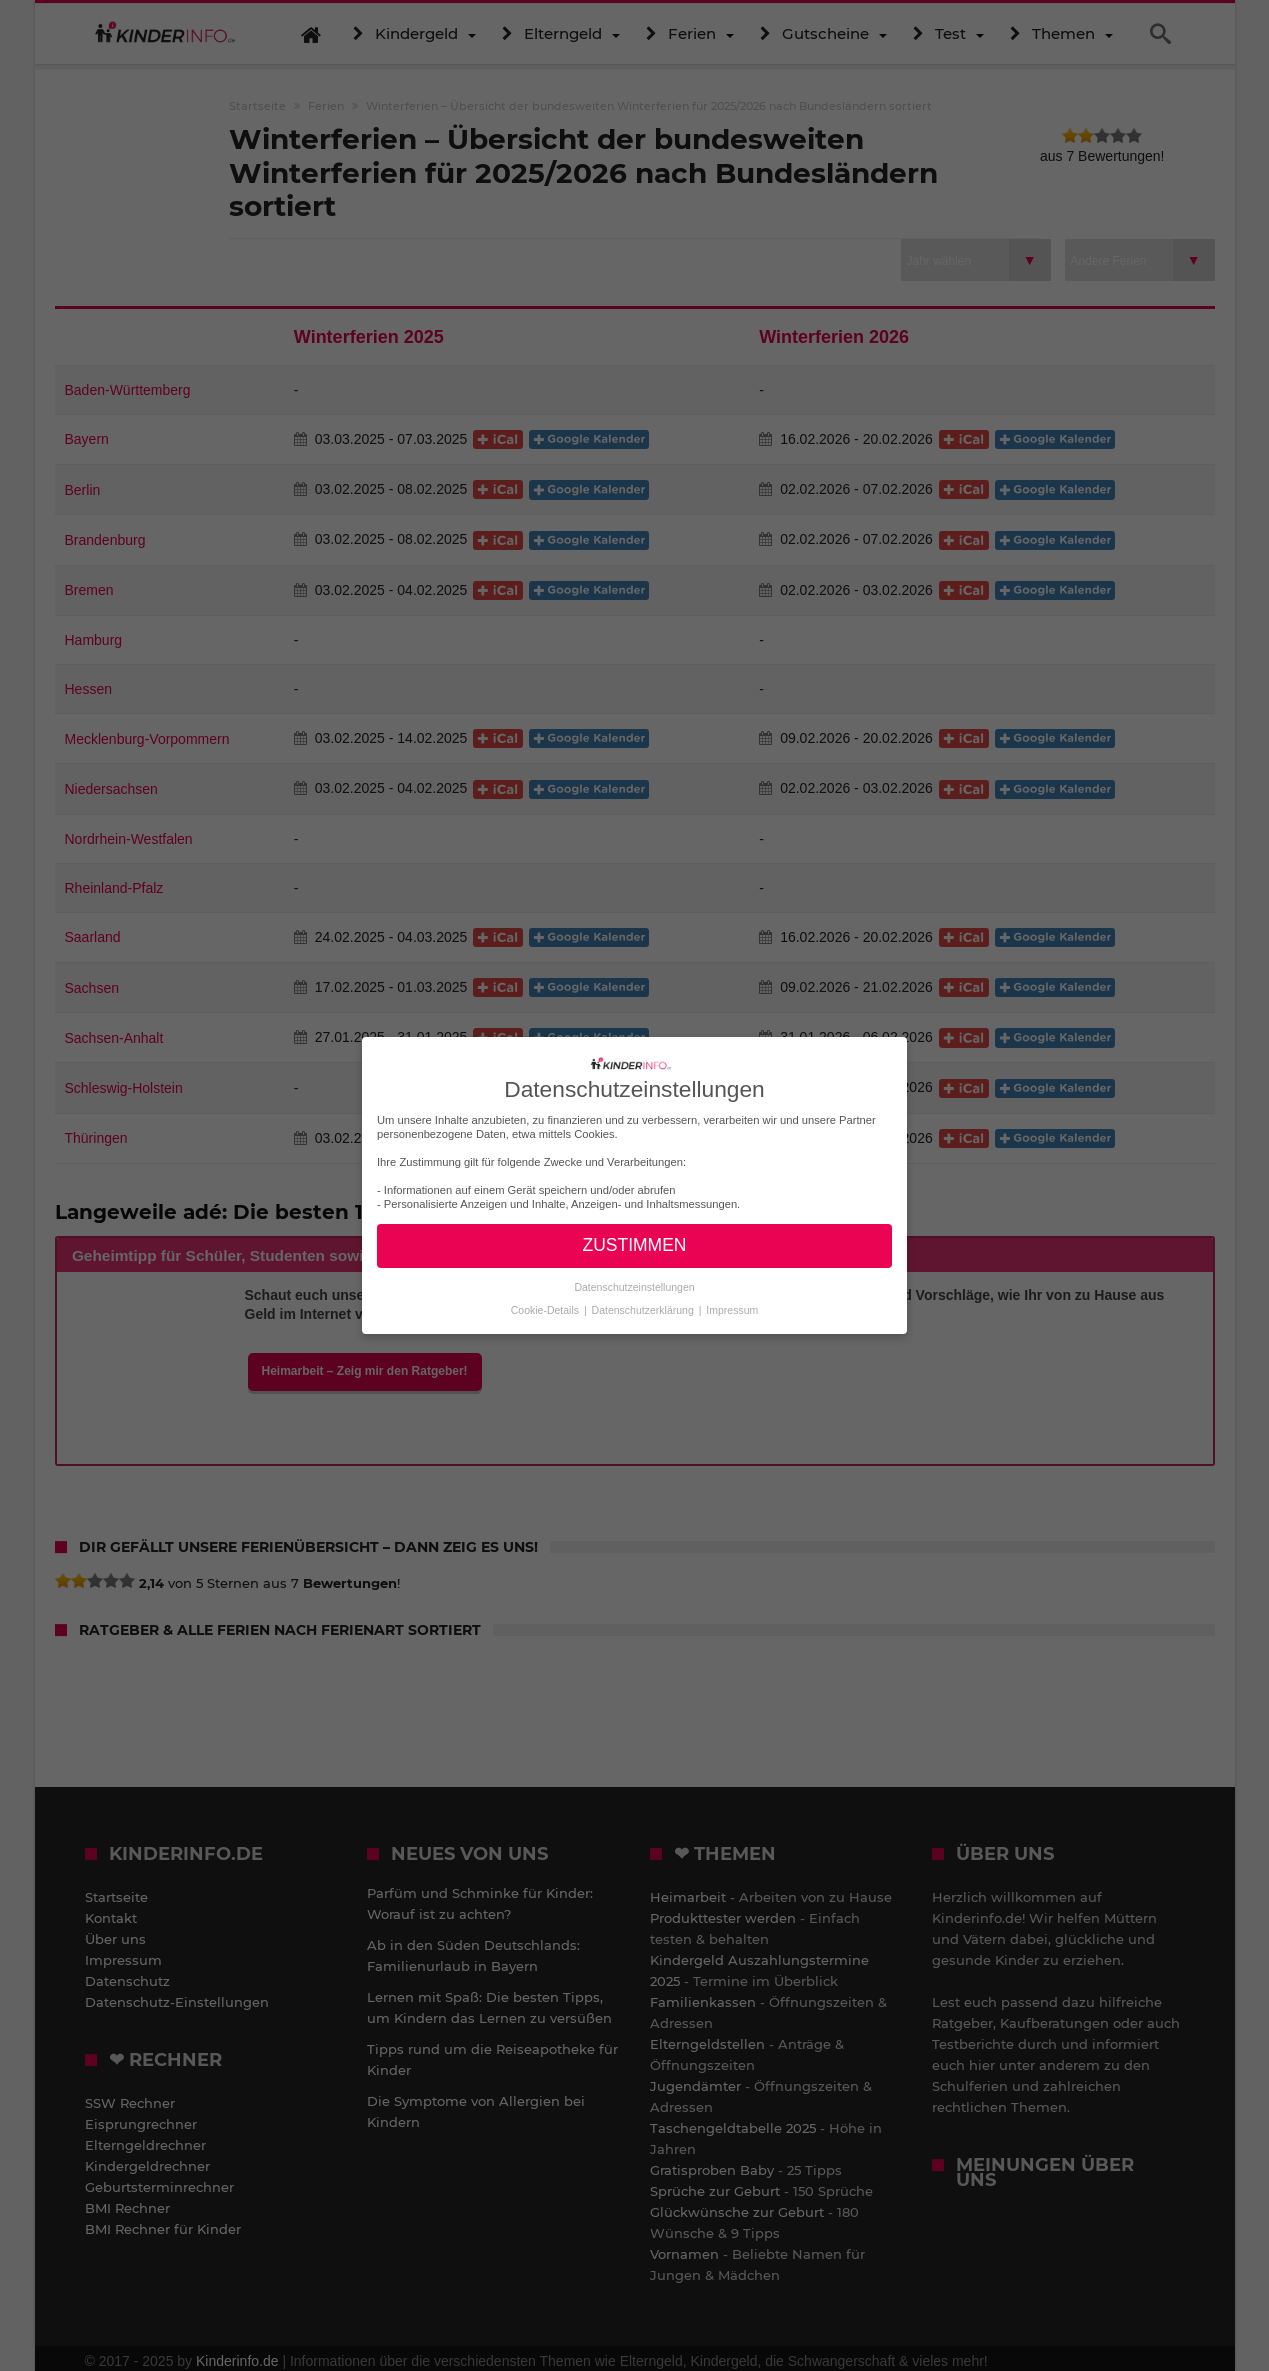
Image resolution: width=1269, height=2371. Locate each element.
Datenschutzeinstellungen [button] (634, 1287)
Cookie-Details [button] (546, 1310)
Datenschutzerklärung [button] (644, 1310)
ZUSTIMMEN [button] (634, 1245)
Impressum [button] (732, 1310)
